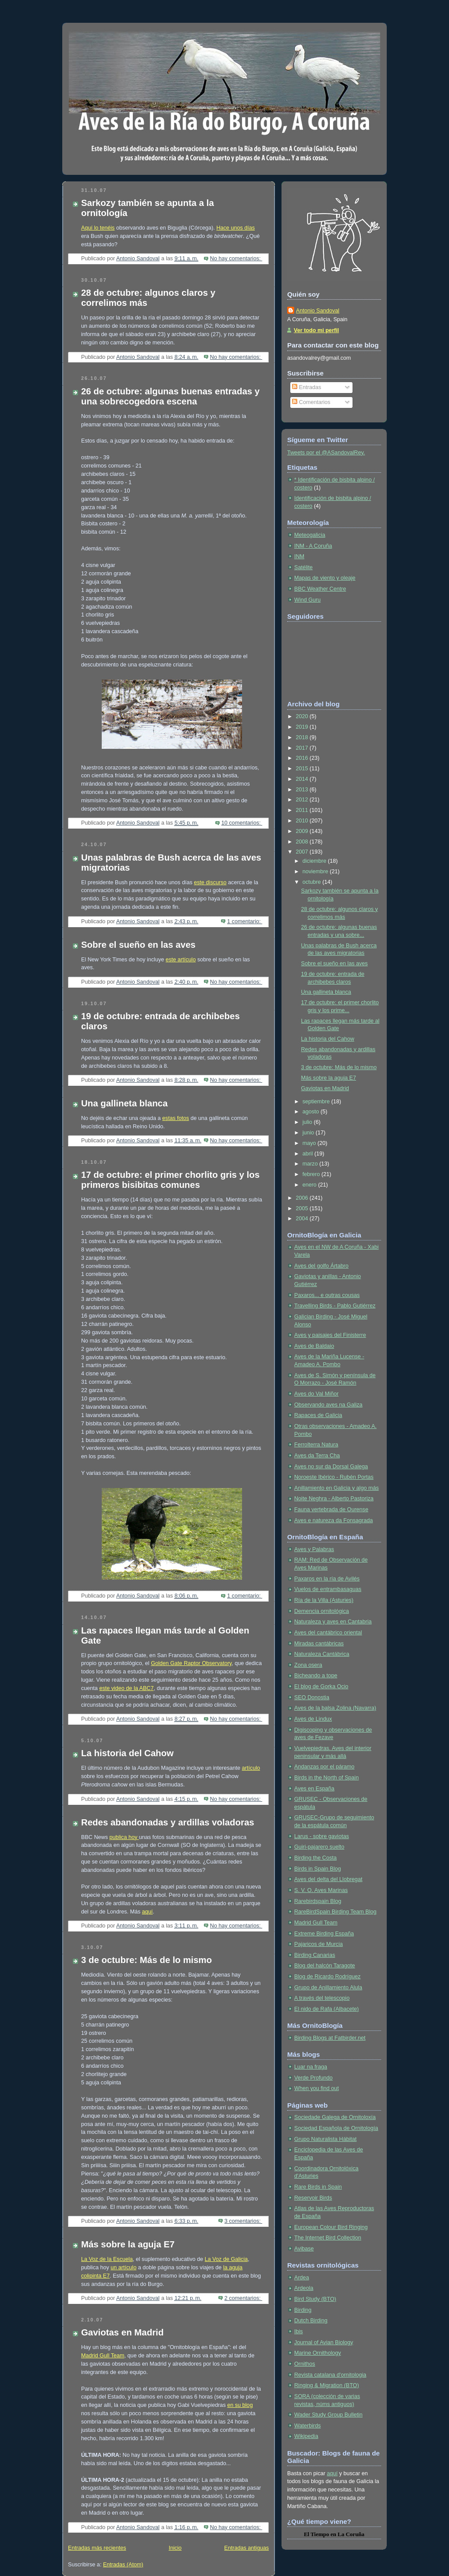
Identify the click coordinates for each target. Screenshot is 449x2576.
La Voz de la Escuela (107, 2259)
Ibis (298, 2331)
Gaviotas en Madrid (122, 2332)
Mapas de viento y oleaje (325, 578)
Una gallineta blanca (124, 1103)
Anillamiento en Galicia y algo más (336, 1488)
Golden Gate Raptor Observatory (191, 1663)
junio (309, 1133)
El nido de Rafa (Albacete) (326, 2009)
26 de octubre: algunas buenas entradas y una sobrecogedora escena (170, 396)
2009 (303, 831)
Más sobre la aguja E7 (128, 2244)
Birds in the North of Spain (326, 1778)
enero (310, 1185)
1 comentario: (244, 921)
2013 (303, 790)
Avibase (304, 2249)
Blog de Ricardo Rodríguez (327, 1977)
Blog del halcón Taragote (324, 1966)
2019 (303, 727)
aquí (147, 1912)
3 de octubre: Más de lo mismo (146, 1960)
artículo (251, 1768)
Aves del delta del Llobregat (328, 1879)
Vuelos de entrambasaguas (327, 1589)
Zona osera (308, 1665)
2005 (303, 1208)
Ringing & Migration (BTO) (326, 2385)
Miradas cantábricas (319, 1644)
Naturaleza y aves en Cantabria (333, 1622)
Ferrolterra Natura (316, 1445)
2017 (303, 748)
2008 (303, 842)
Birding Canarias (314, 1955)
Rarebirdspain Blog (317, 1901)
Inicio (175, 2548)
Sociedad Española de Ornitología (336, 2128)
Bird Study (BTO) (315, 2299)
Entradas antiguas (246, 2548)
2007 (303, 852)
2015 (303, 768)
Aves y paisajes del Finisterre (330, 1335)
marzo (311, 1164)
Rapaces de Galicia (318, 1415)
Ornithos (304, 2364)
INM (299, 556)
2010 (303, 821)
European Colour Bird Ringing (331, 2227)
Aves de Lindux (313, 1719)
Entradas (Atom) (123, 2565)
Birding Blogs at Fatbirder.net (330, 2038)
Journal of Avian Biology (323, 2342)
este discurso (210, 882)
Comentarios (311, 402)
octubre (313, 882)
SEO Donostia (311, 1697)
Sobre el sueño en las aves (138, 945)
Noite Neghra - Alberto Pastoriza (334, 1498)
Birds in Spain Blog (317, 1869)
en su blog (240, 2405)
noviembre (316, 871)
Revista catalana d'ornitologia (330, 2375)
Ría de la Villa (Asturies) (323, 1600)
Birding (302, 2310)
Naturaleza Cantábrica (321, 1654)
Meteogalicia (309, 535)
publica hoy (124, 1837)
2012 (303, 800)
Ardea (301, 2278)
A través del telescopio (321, 1998)
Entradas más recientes (97, 2548)
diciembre (315, 861)
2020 (303, 716)
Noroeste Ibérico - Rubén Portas (334, 1477)
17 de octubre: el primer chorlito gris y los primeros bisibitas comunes (170, 1180)
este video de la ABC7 (126, 1688)
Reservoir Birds (313, 2198)
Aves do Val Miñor (316, 1394)
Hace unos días (235, 228)
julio (308, 1122)
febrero (312, 1174)
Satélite (303, 567)
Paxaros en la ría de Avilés (327, 1579)
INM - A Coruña (313, 546)
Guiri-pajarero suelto (319, 1847)
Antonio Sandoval (317, 311)
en (333, 2534)
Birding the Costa (315, 1858)
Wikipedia (306, 2436)
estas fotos (175, 1118)
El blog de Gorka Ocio (321, 1686)
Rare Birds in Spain (318, 2187)
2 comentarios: (243, 2298)
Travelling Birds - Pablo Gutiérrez (334, 1306)
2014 (303, 779)
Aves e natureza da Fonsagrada (333, 1520)
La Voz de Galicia (226, 2259)
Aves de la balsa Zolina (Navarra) (335, 1708)
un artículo (123, 2267)
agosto (312, 1112)
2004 (303, 1218)
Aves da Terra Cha (317, 1456)
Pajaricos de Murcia (318, 1944)
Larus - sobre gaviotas (321, 1836)
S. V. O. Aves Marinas (321, 1890)
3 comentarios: (243, 2221)
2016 (303, 758)
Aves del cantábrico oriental (328, 1633)
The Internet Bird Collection (327, 2238)
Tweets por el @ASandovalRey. (326, 453)
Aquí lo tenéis (97, 228)
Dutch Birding (311, 2320)
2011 (303, 810)
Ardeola (303, 2288)
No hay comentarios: (236, 258)
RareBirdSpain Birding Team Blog (335, 1912)
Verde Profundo (313, 2078)
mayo (310, 1143)
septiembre (317, 1101)
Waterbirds (307, 2426)
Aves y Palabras (314, 1549)
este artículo (181, 960)
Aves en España (314, 1789)
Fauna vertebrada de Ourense (331, 1509)
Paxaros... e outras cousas (327, 1295)
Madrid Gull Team (103, 2356)
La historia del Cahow (127, 1753)
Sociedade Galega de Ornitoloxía (335, 2117)
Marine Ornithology (317, 2353)
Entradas (306, 387)
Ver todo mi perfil (316, 330)
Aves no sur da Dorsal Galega (331, 1466)
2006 (303, 1198)
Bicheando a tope (315, 1675)
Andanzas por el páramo (324, 1767)
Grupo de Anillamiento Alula (328, 1987)
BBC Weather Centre (320, 589)
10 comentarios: (241, 823)
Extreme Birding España (324, 1934)
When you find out (316, 2088)
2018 (303, 737)
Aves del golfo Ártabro (321, 1266)
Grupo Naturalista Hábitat (325, 2139)
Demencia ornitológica (321, 1611)
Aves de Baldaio (314, 1346)
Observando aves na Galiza (328, 1405)
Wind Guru (307, 600)
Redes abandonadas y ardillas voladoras (167, 1822)
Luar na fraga (310, 2067)
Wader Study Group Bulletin (328, 2415)
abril (308, 1154)
